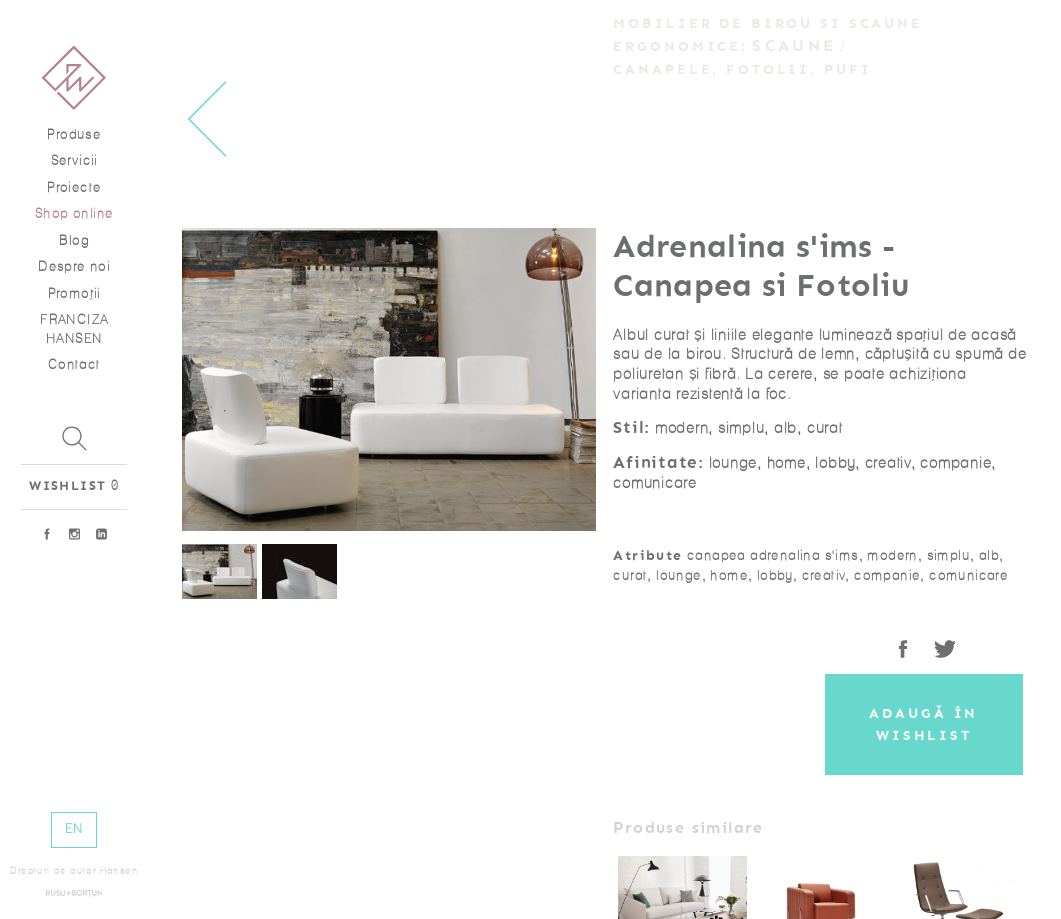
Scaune (794, 45)
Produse (74, 134)
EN (74, 828)
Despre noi (74, 266)
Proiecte (74, 187)
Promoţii (74, 293)
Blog (74, 240)
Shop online (74, 213)
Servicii (74, 160)
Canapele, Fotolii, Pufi (742, 69)
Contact (74, 364)
